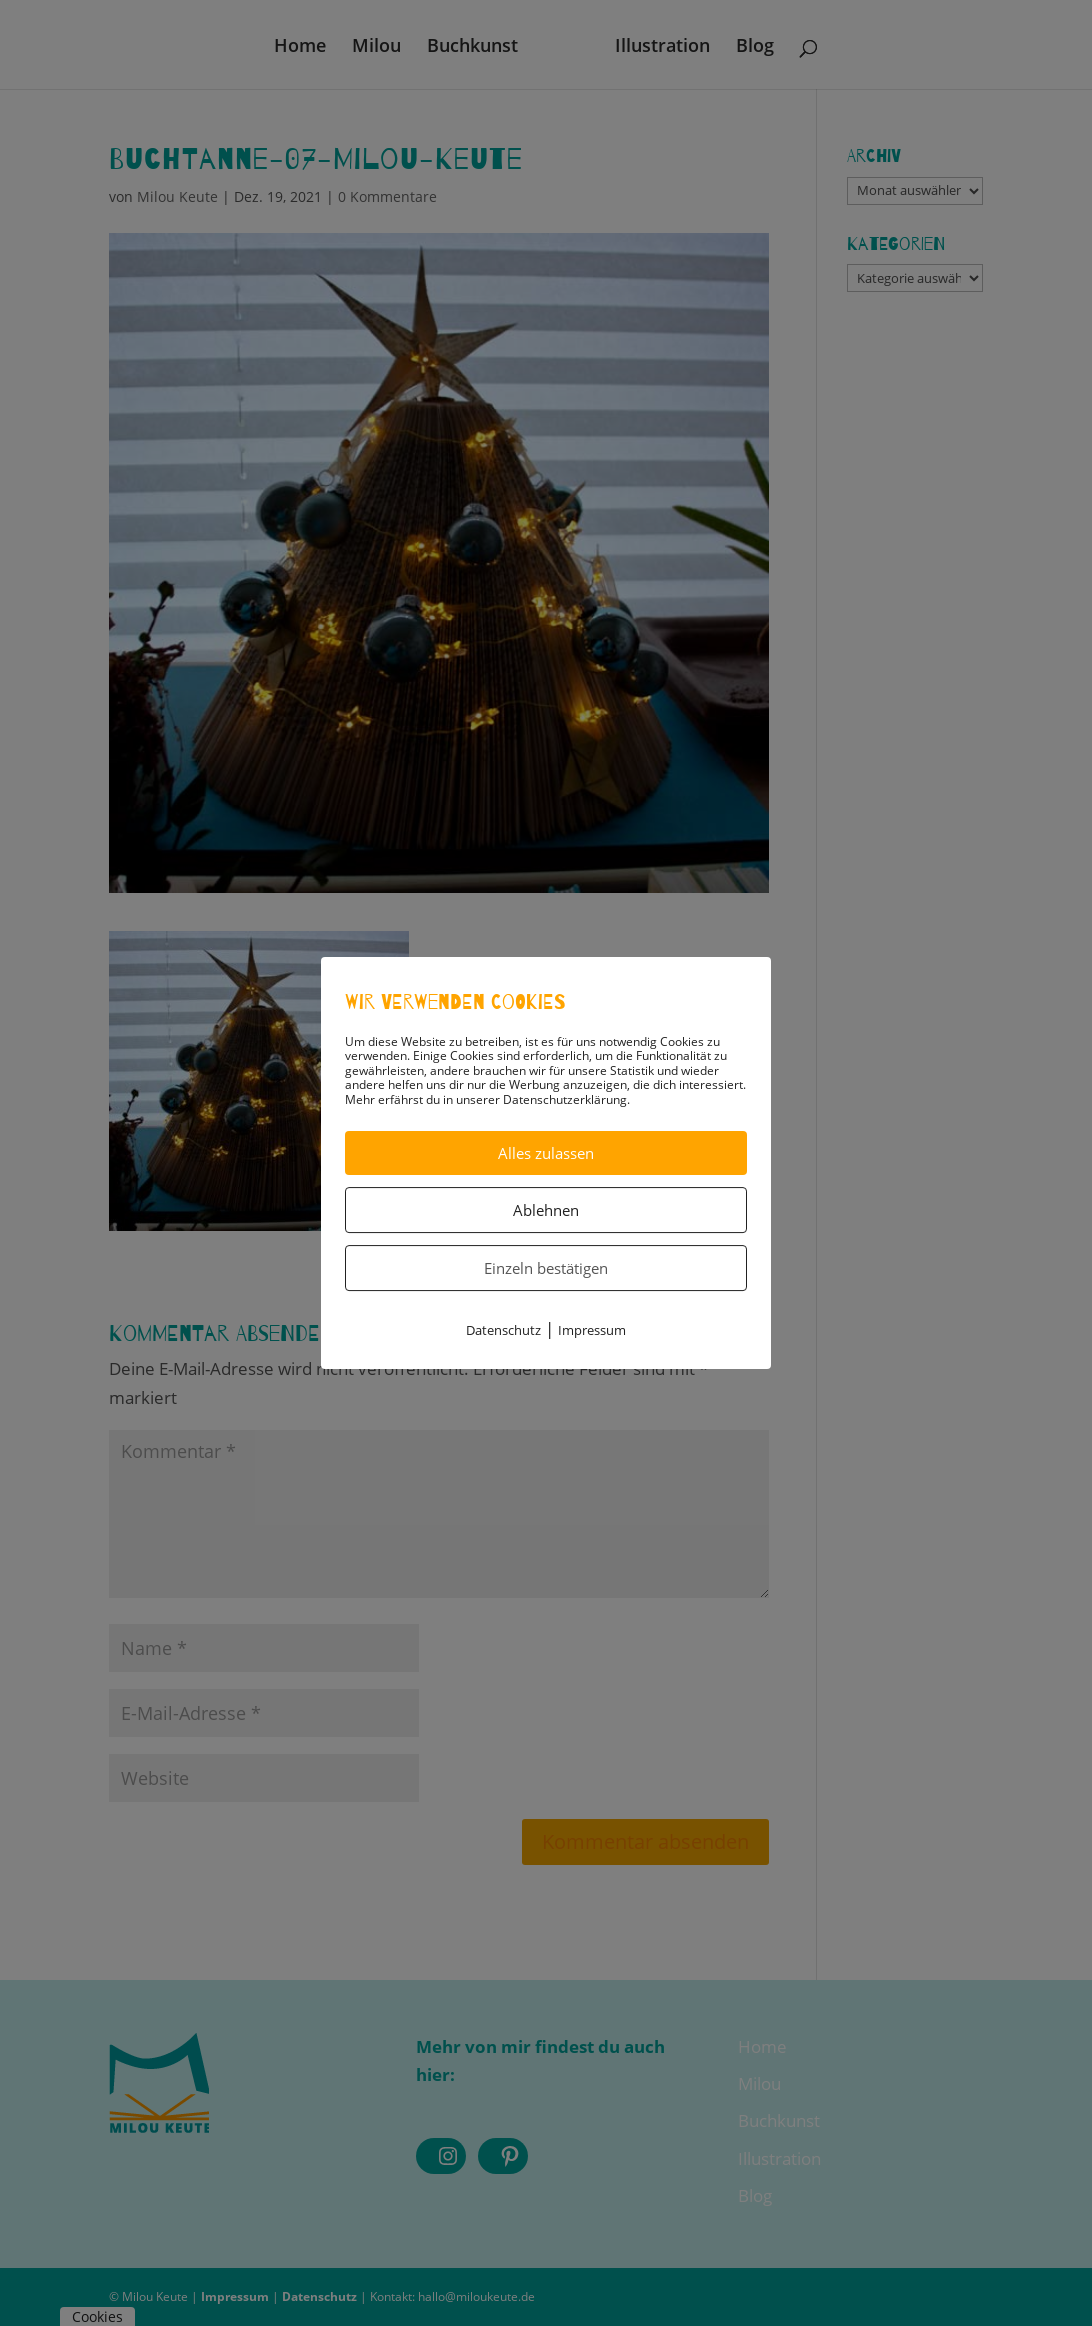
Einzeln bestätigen (546, 1268)
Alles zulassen (546, 1153)
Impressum (592, 1330)
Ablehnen (546, 1210)
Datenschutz (503, 1330)
